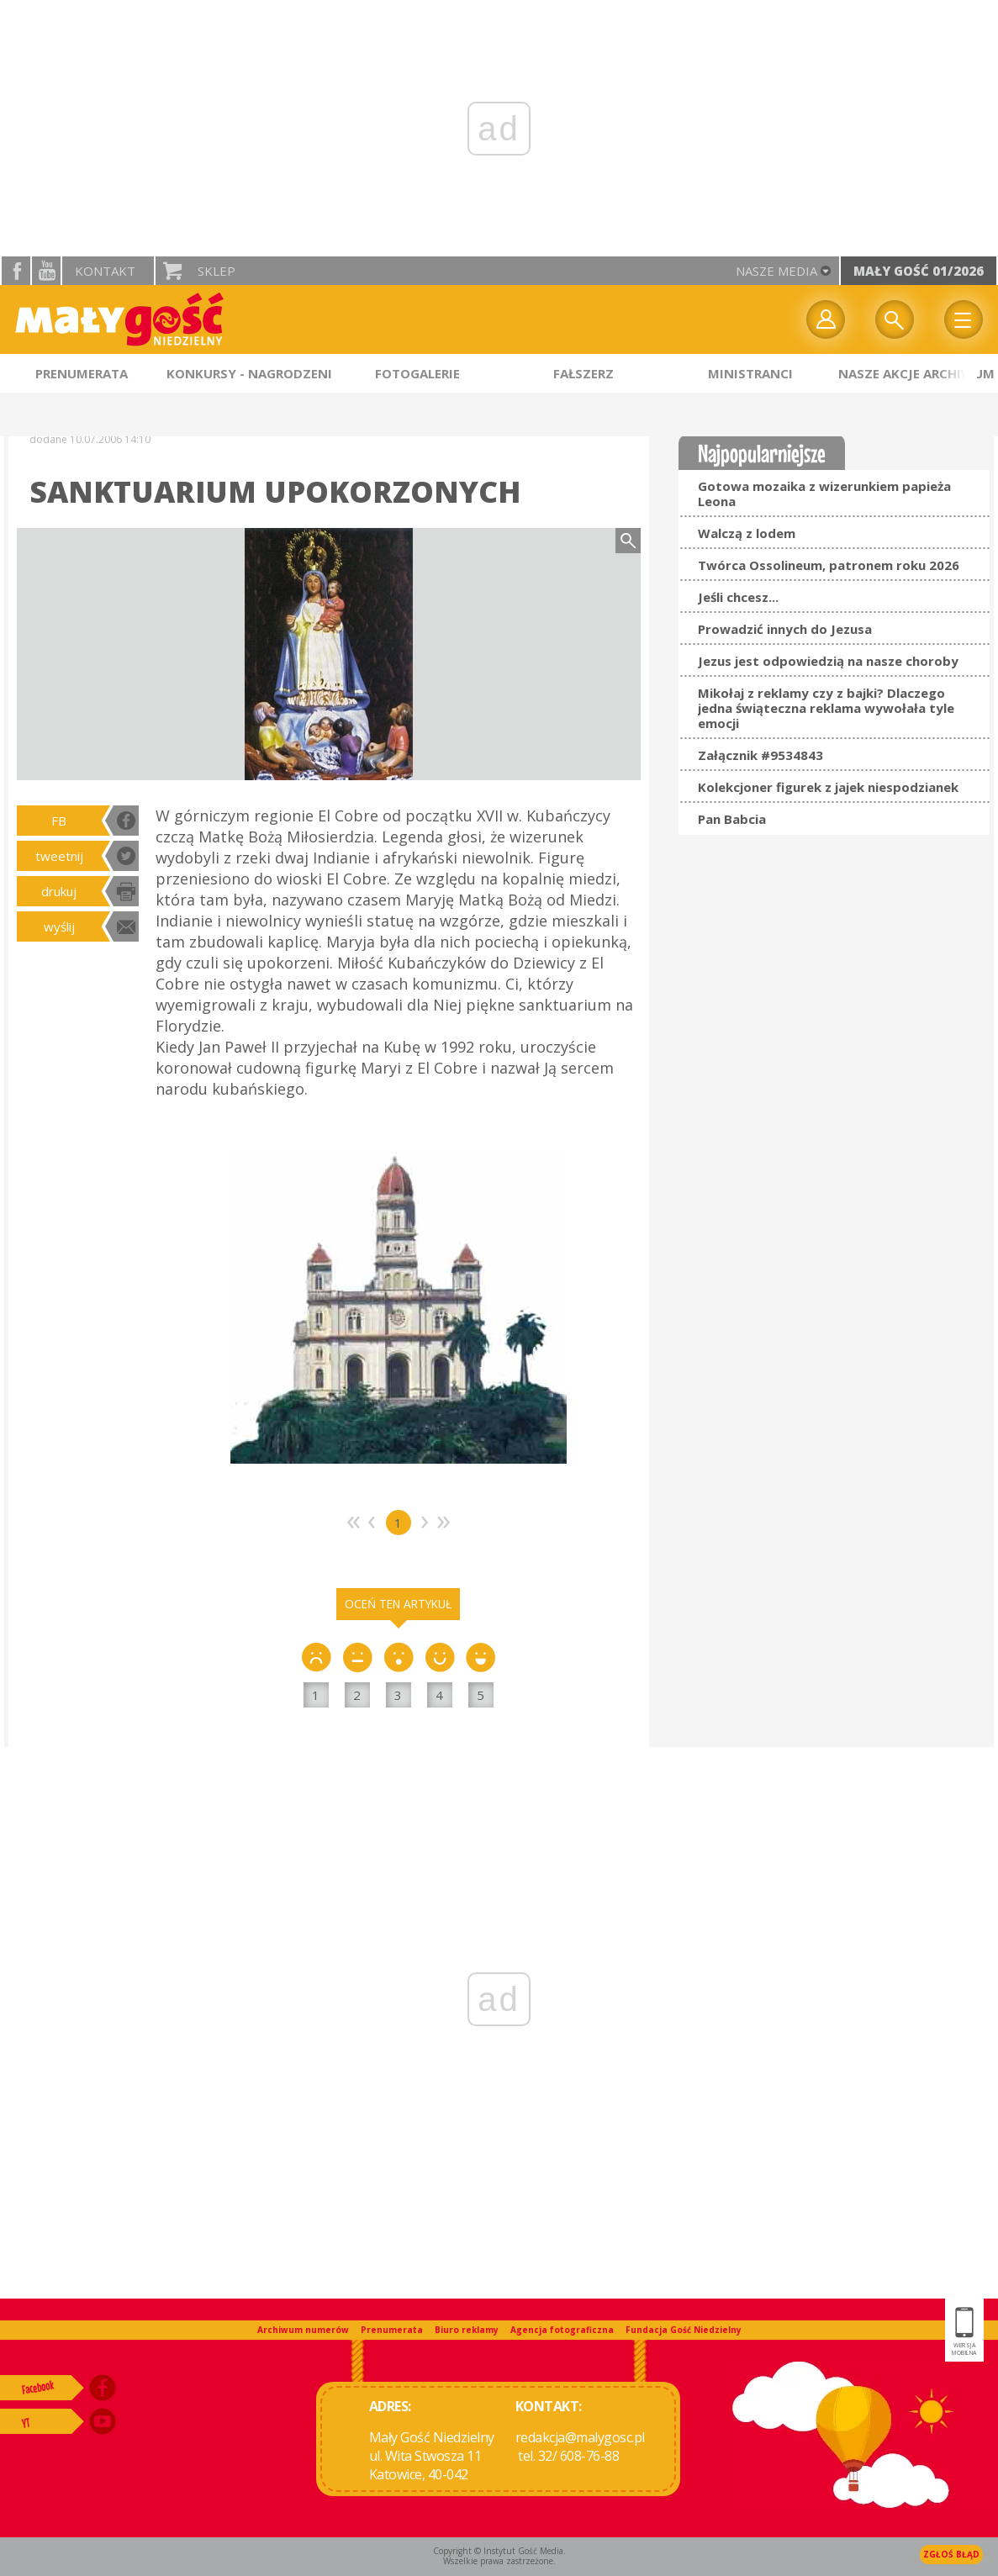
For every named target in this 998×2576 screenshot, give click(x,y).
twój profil (825, 319)
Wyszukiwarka (894, 319)
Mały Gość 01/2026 (918, 270)
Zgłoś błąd (951, 2554)
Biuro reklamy (467, 2330)
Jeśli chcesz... (738, 596)
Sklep (216, 270)
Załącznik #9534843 (760, 755)
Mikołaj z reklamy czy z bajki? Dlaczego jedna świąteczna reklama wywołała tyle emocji (826, 708)
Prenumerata (392, 2330)
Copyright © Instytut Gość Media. (499, 2551)
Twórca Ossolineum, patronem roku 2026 (828, 565)
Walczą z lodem (746, 533)
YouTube (46, 270)
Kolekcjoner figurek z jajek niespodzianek (828, 786)
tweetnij (59, 855)
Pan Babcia (732, 818)
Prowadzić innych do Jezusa (785, 628)
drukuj (59, 891)
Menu (963, 319)
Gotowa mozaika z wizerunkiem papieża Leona (824, 493)
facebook (16, 270)
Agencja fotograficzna (562, 2330)
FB (58, 820)
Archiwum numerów (303, 2330)
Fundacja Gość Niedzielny (684, 2330)
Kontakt (105, 270)
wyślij (59, 926)
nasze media (776, 270)
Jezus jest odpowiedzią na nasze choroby (828, 660)
